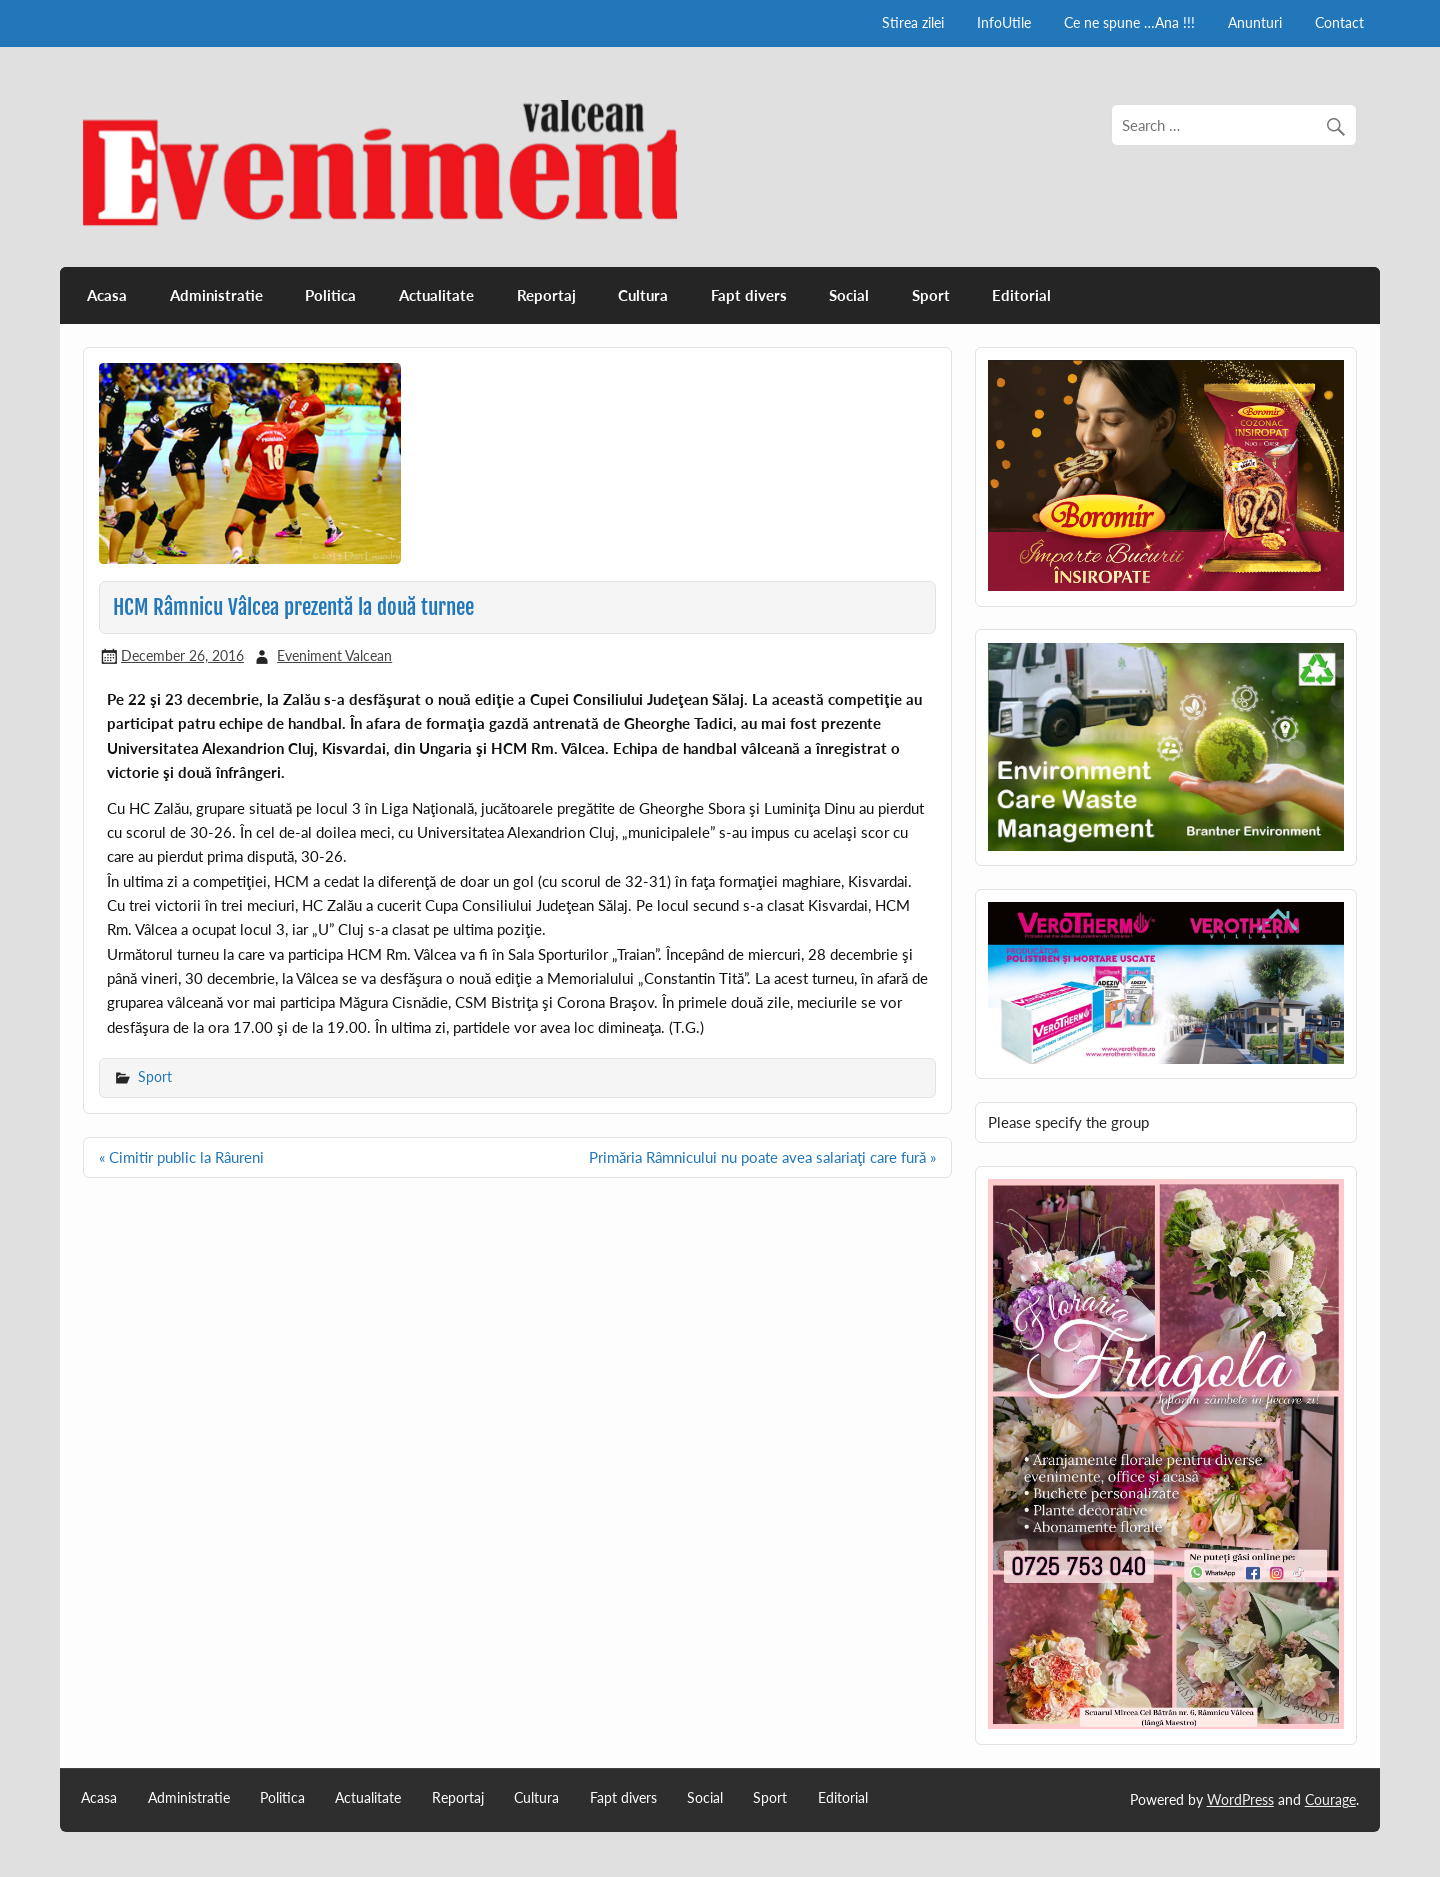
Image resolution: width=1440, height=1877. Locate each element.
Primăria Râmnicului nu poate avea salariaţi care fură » (762, 1157)
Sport (931, 295)
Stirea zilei (913, 22)
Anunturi (1255, 22)
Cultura (643, 295)
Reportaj (546, 295)
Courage (1330, 1799)
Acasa (107, 295)
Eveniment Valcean (334, 655)
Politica (330, 295)
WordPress (1240, 1799)
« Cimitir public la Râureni (181, 1157)
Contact (1339, 22)
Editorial (1021, 295)
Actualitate (436, 295)
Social (849, 295)
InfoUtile (1004, 22)
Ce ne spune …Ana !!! (1129, 22)
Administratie (216, 295)
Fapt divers (749, 295)
